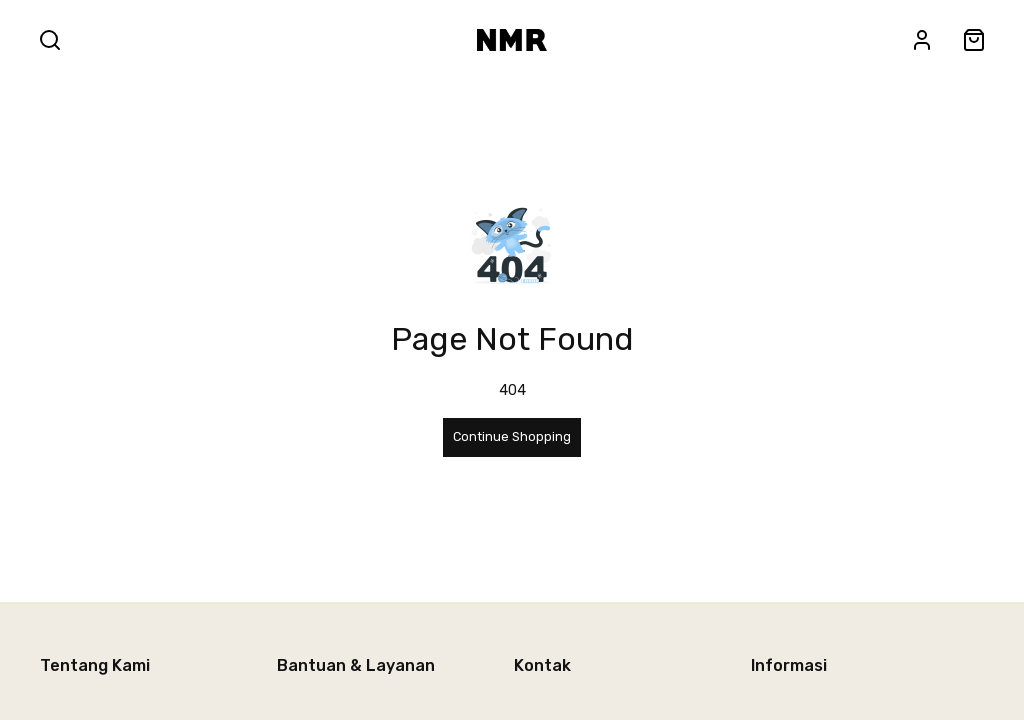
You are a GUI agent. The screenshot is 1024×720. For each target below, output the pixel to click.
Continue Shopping (512, 436)
